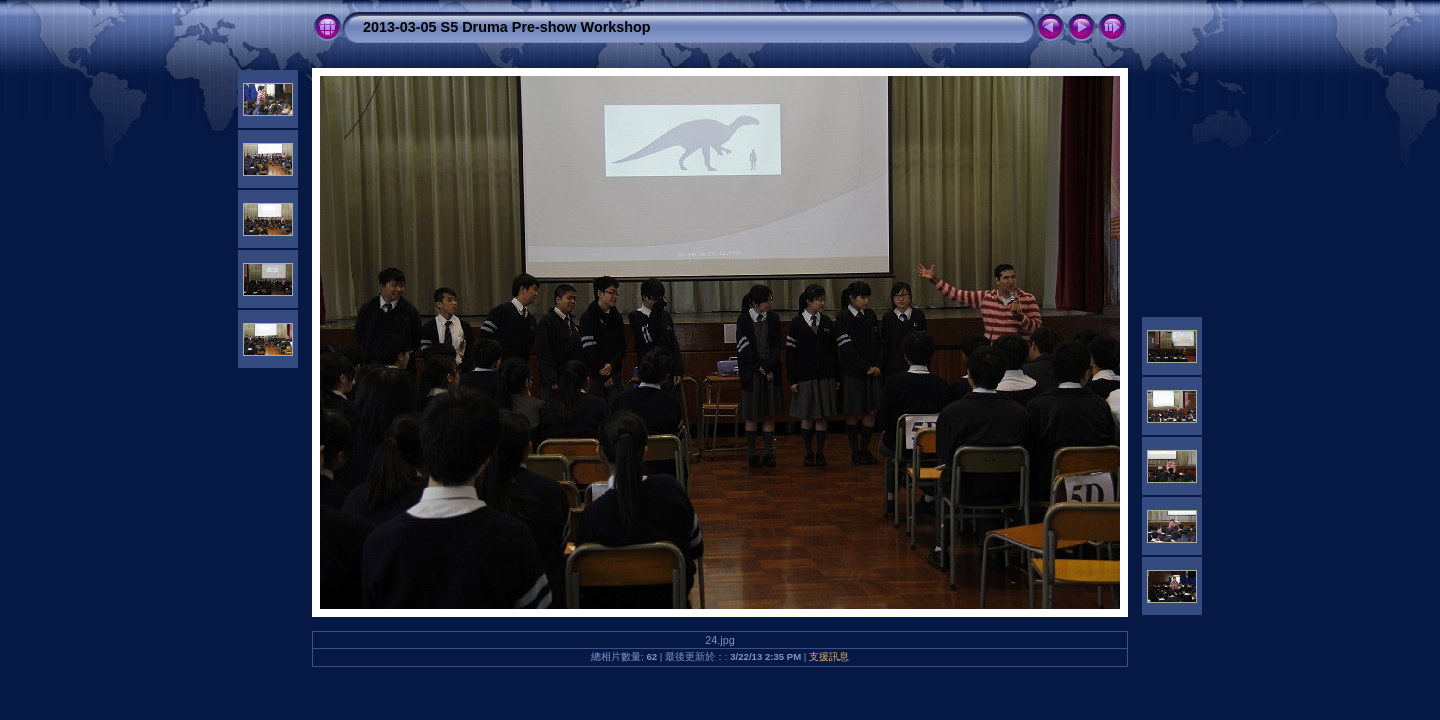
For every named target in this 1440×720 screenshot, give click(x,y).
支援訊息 (829, 656)
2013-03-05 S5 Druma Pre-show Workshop (507, 27)
